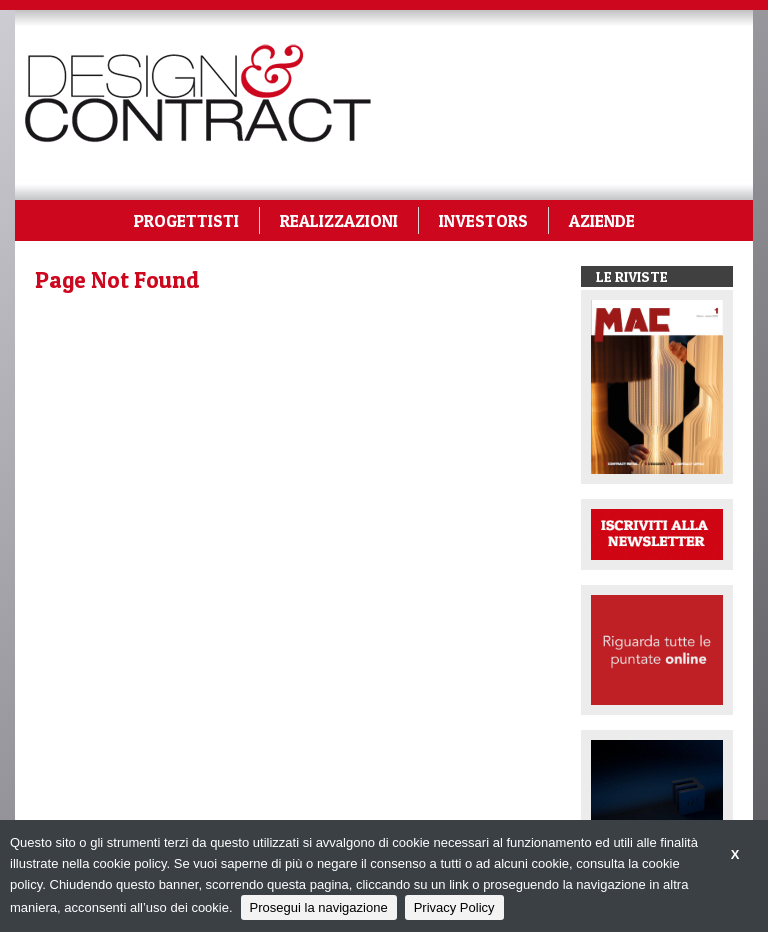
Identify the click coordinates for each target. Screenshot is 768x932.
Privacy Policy (454, 907)
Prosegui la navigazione (319, 907)
